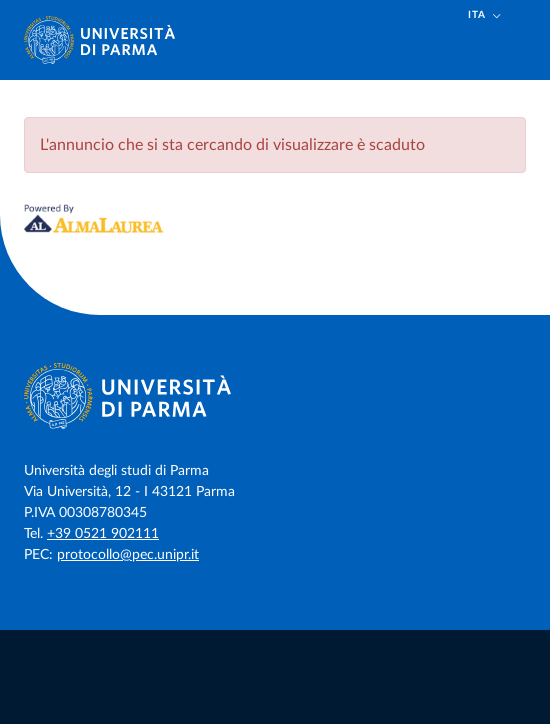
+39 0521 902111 (103, 534)
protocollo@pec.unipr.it (128, 555)
